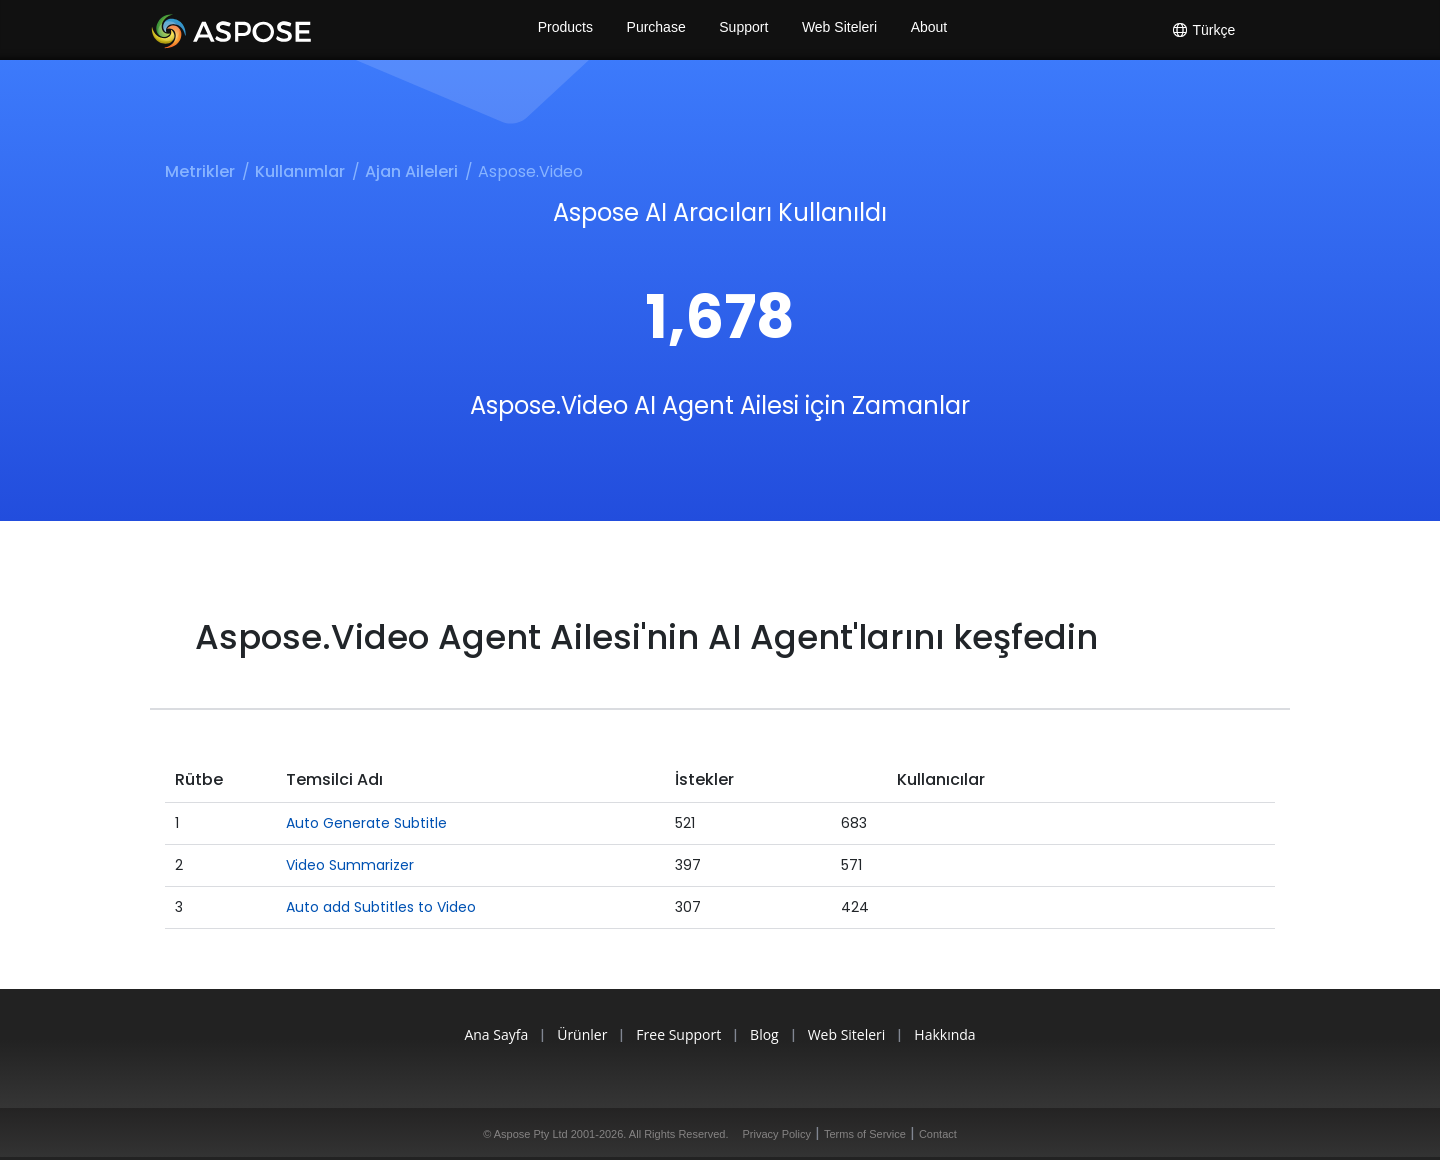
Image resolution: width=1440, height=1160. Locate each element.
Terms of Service (865, 1134)
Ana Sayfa (481, 1034)
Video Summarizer (350, 865)
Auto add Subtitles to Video (381, 907)
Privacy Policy (777, 1134)
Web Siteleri (840, 30)
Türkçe (1203, 30)
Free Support (675, 1034)
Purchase (654, 30)
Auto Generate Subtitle (366, 823)
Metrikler (200, 171)
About (932, 30)
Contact (938, 1134)
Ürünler (573, 1034)
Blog (767, 1034)
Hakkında (959, 1034)
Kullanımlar (300, 171)
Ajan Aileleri (411, 171)
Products (562, 30)
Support (743, 30)
